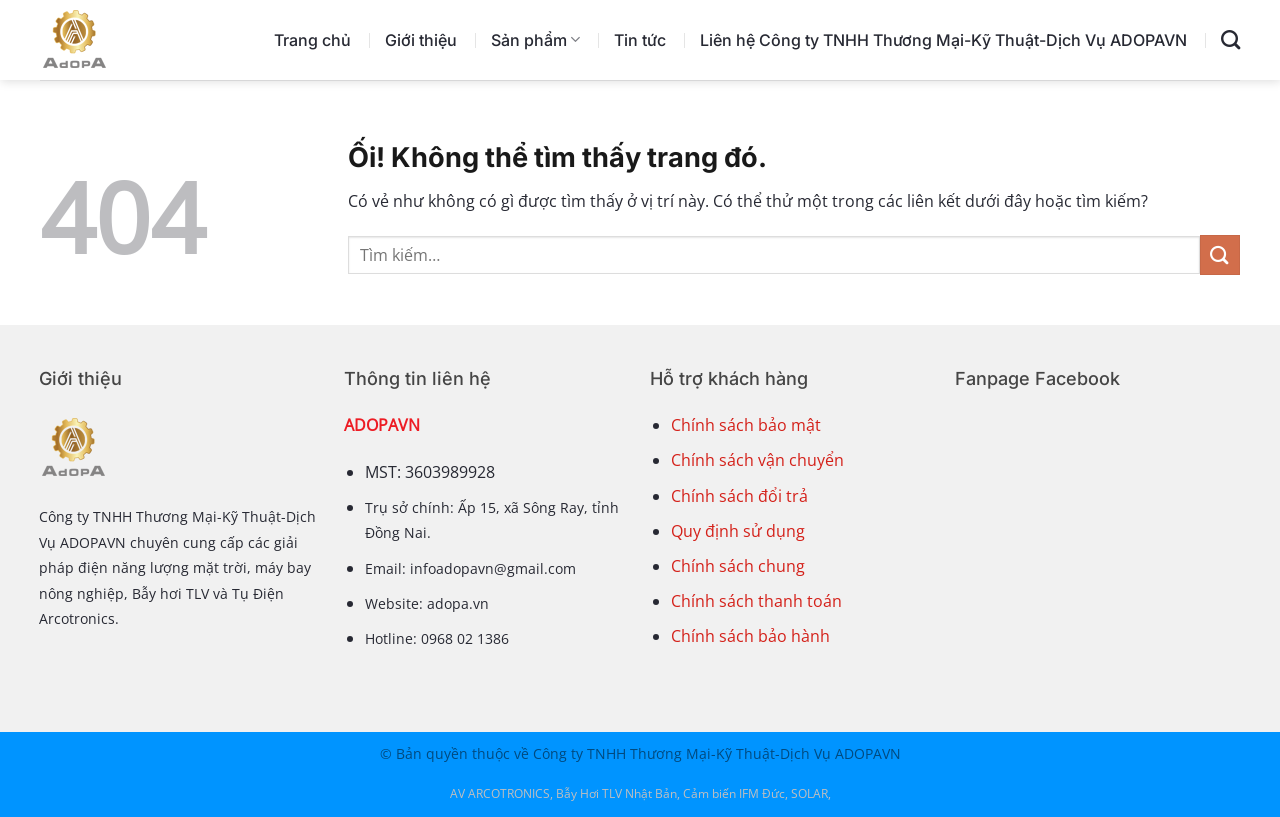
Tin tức (640, 40)
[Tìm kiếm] (1230, 39)
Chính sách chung (738, 566)
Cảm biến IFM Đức (734, 793)
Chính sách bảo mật (746, 425)
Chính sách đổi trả (739, 496)
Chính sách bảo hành (750, 636)
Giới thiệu (421, 40)
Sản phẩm (535, 40)
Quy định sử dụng (738, 531)
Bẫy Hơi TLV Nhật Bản (616, 793)
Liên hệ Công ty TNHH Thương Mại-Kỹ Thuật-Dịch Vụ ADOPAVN (943, 40)
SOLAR (809, 793)
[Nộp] (1220, 254)
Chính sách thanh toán (756, 601)
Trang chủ (312, 40)
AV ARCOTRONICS (500, 793)
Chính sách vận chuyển (757, 460)
